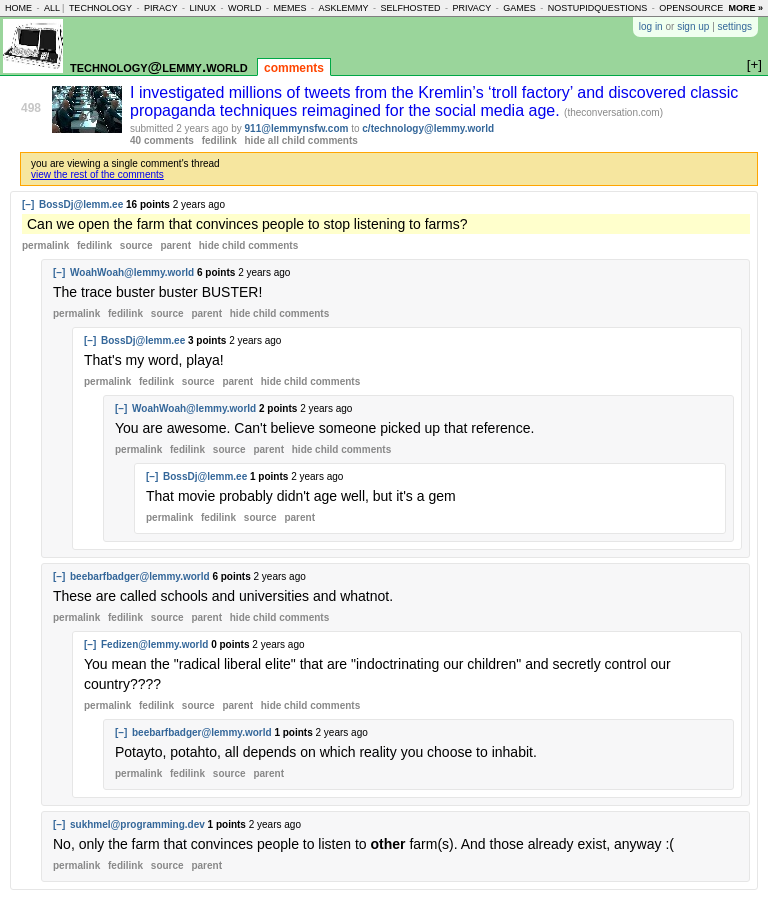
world (245, 8)
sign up (693, 26)
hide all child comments (301, 140)
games (519, 8)
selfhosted (410, 8)
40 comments (162, 140)
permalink (45, 245)
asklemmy (343, 8)
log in (651, 26)
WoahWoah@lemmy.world (132, 272)
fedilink (219, 140)
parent (175, 245)
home (18, 8)
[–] (28, 204)
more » (745, 8)
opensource (691, 8)
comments (294, 68)
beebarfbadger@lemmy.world (140, 576)
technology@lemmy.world (159, 66)
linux (202, 8)
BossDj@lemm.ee (81, 204)
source (136, 245)
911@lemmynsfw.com (297, 128)
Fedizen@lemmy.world (154, 644)
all (52, 8)
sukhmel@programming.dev (137, 824)
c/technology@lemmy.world (428, 128)
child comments (248, 245)
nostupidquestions (598, 8)
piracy (161, 8)
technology (100, 8)
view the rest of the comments (97, 174)
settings (735, 26)
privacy (471, 8)
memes (289, 8)
